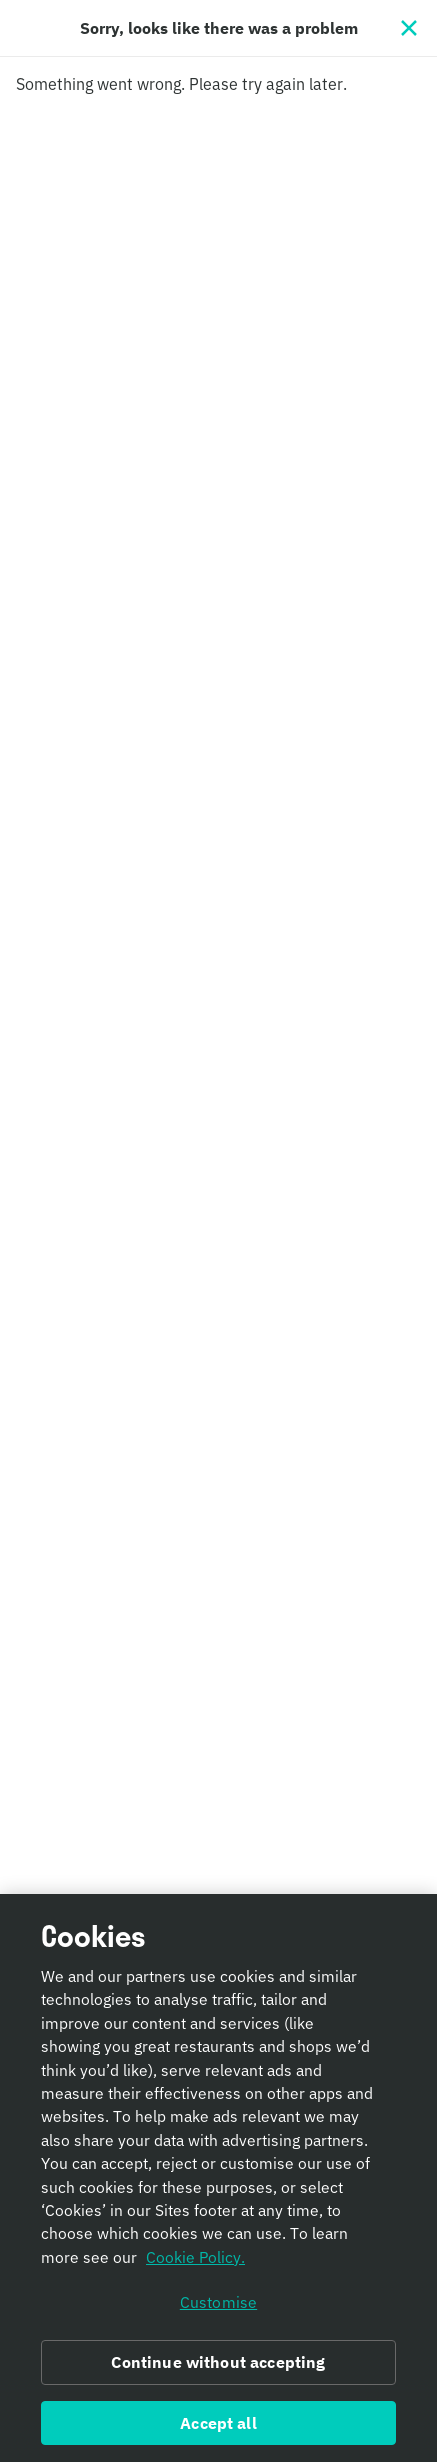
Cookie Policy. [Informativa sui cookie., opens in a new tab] (195, 2268)
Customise (218, 2313)
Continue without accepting (218, 2373)
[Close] (409, 28)
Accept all (218, 2434)
